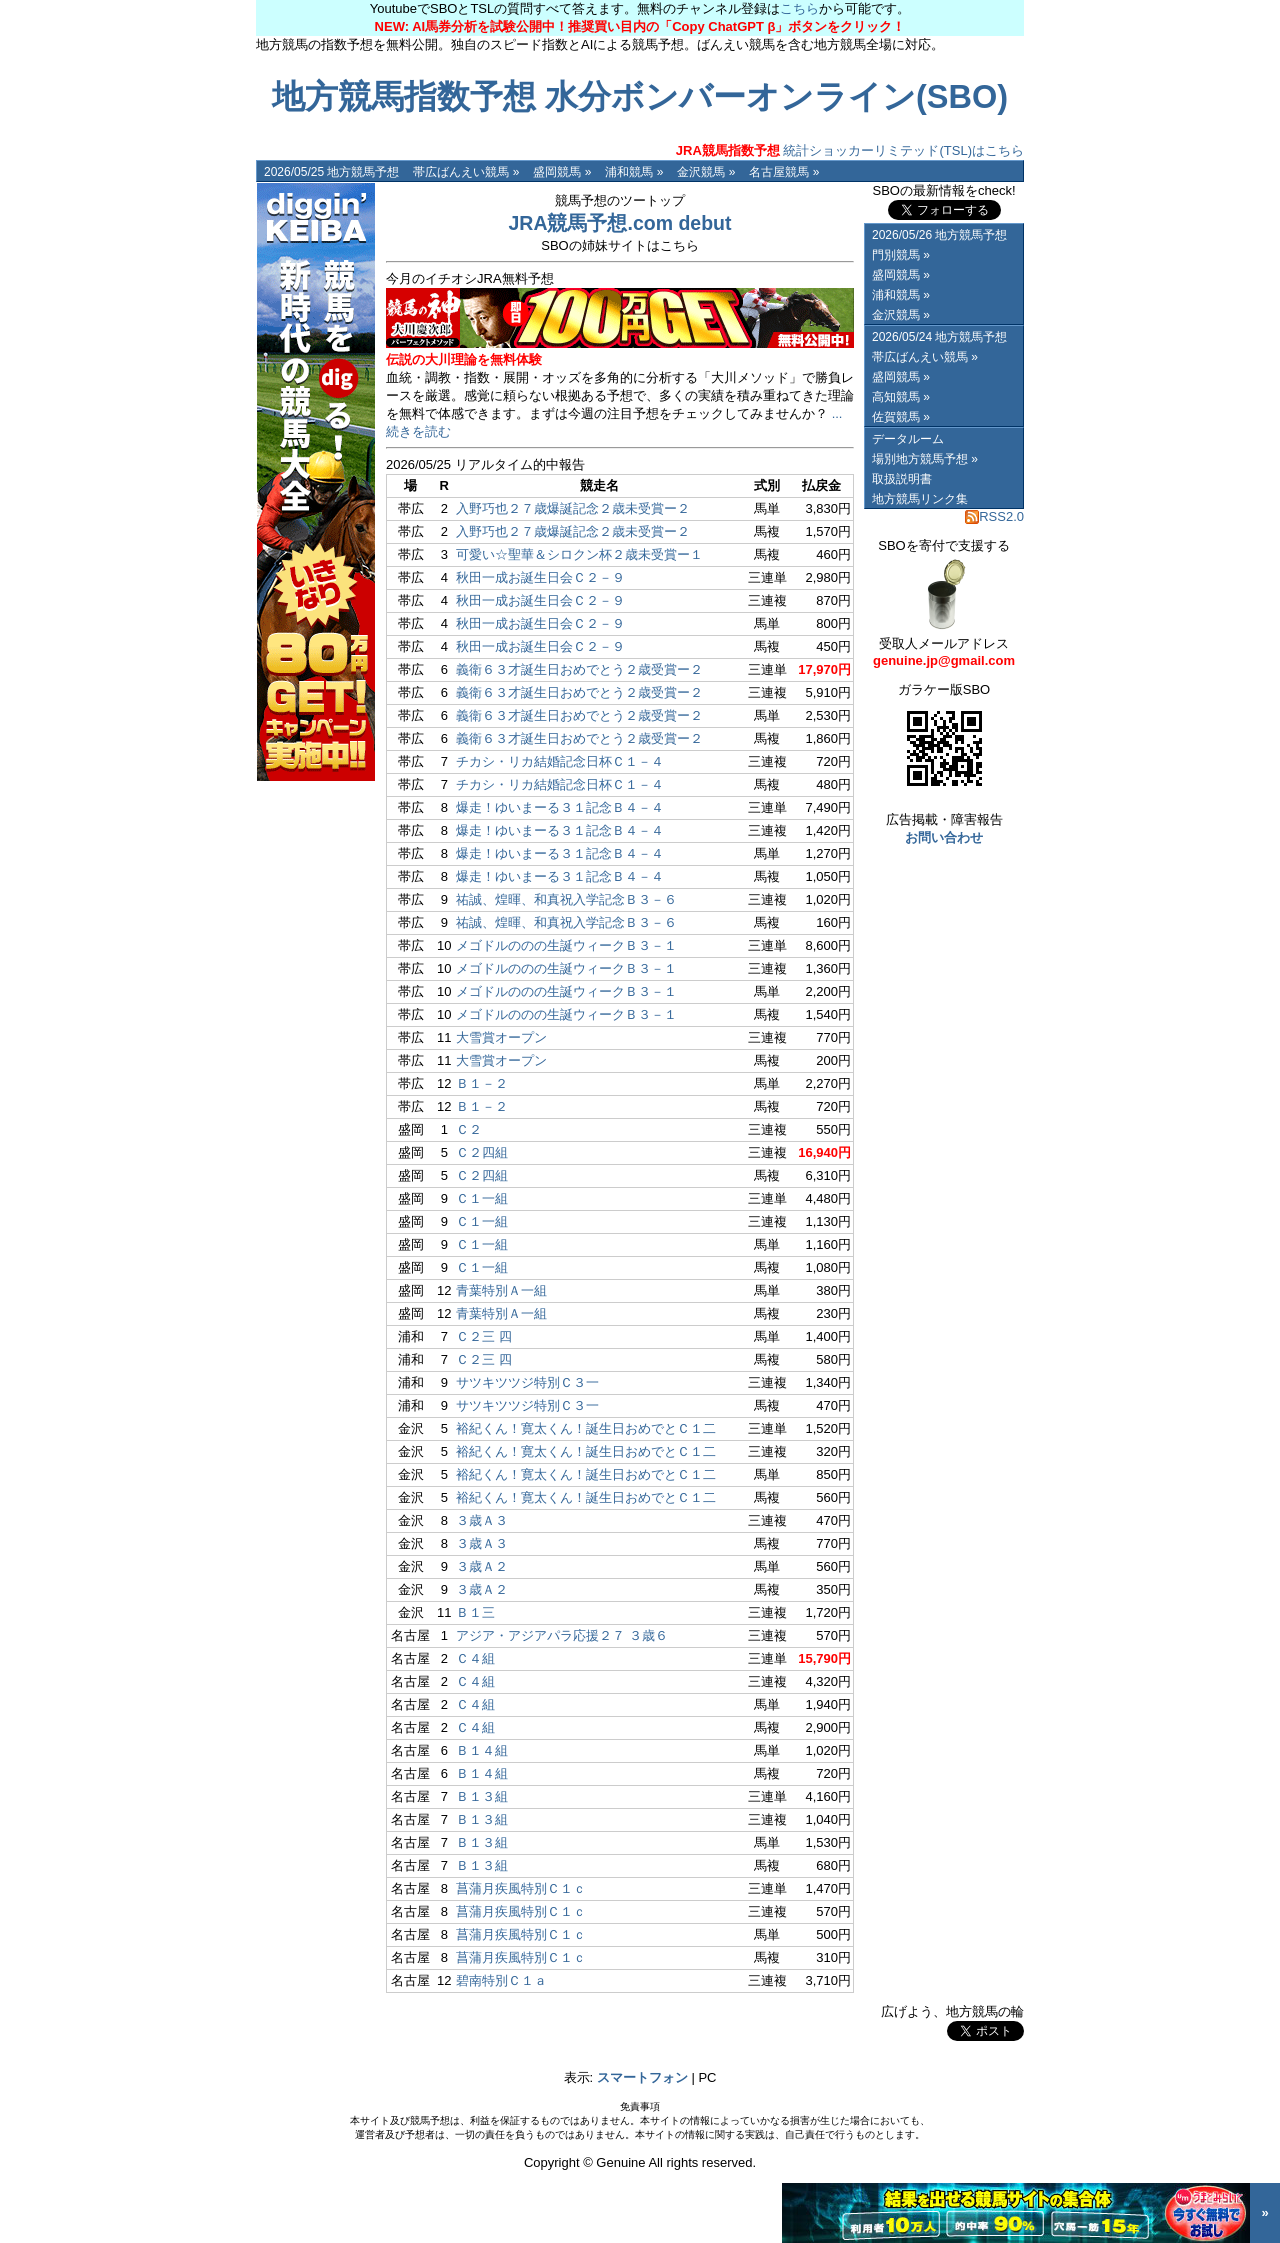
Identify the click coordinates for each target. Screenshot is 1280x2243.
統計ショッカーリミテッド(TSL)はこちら (850, 150)
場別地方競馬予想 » (925, 459)
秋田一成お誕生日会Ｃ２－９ (540, 577)
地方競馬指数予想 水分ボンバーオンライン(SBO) (640, 97)
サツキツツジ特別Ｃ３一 (527, 1382)
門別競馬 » (901, 255)
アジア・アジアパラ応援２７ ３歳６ (562, 1635)
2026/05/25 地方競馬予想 (331, 172)
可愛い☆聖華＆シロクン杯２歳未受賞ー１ (579, 554)
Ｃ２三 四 (484, 1336)
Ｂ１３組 (482, 1796)
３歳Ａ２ (482, 1566)
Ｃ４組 (475, 1658)
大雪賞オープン (501, 1037)
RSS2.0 (994, 516)
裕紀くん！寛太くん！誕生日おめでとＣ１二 (586, 1428)
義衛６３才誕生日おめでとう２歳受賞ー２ (579, 669)
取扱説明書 (902, 479)
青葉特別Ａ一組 (501, 1290)
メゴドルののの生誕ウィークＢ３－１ (566, 945)
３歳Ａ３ (482, 1520)
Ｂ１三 (475, 1612)
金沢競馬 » (706, 172)
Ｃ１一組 (482, 1198)
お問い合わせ (944, 837)
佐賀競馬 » (901, 417)
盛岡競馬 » (562, 172)
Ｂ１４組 (482, 1750)
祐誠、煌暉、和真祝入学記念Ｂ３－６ (566, 899)
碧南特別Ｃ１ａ (501, 1980)
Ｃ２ (469, 1129)
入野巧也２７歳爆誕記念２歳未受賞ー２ (573, 508)
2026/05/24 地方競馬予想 (939, 337)
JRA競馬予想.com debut (619, 223)
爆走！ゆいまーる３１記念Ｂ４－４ (560, 807)
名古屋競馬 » (784, 172)
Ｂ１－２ (482, 1083)
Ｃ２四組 (482, 1152)
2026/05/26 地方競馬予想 (939, 235)
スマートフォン (642, 2077)
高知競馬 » (901, 397)
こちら (799, 8)
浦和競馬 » (634, 172)
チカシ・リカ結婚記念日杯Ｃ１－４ (560, 761)
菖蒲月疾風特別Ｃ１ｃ (521, 1888)
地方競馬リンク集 (920, 499)
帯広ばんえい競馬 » (466, 172)
